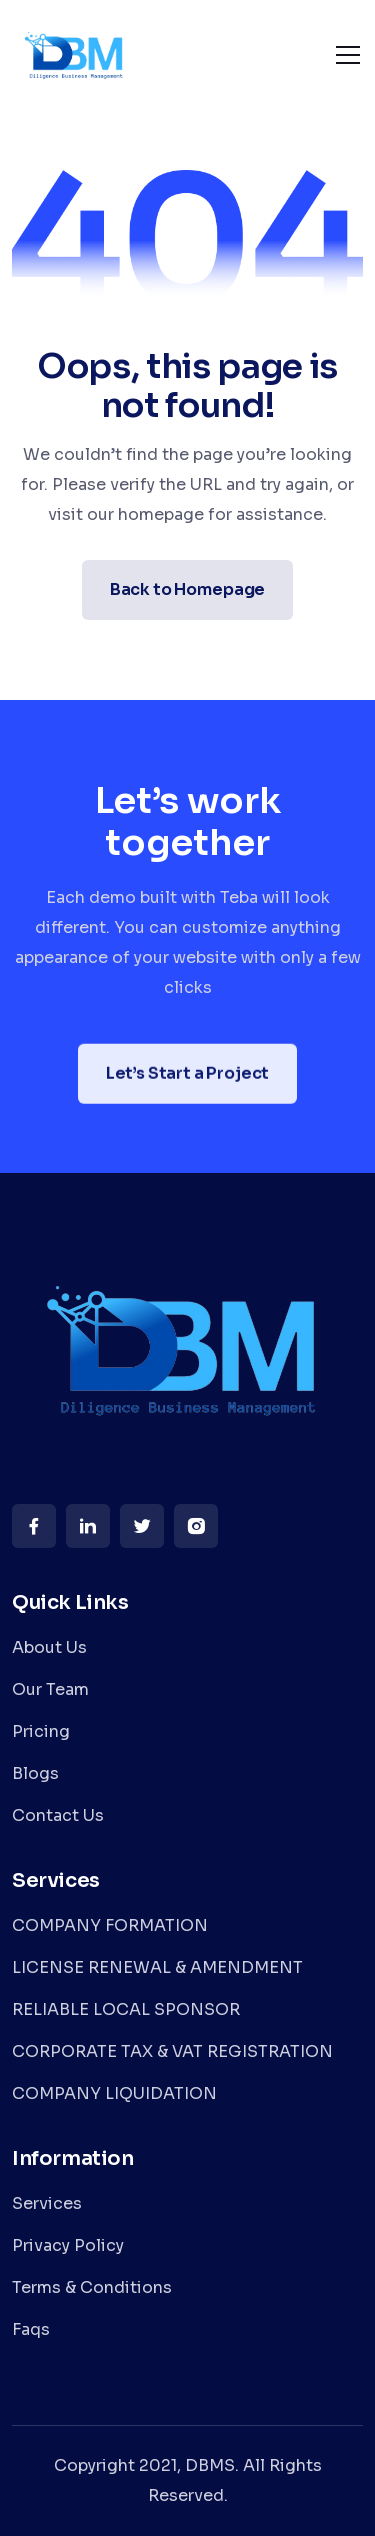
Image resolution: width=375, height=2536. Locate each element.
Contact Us (58, 1815)
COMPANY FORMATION (110, 1925)
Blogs (35, 1773)
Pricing (41, 1731)
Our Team (50, 1689)
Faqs (31, 2329)
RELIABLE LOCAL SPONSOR (126, 2009)
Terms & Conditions (92, 2287)
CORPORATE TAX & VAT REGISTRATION (172, 2051)
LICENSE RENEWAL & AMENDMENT (157, 1967)
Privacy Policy (68, 2245)
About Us (49, 1647)
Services (47, 2203)
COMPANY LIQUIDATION (114, 2093)
